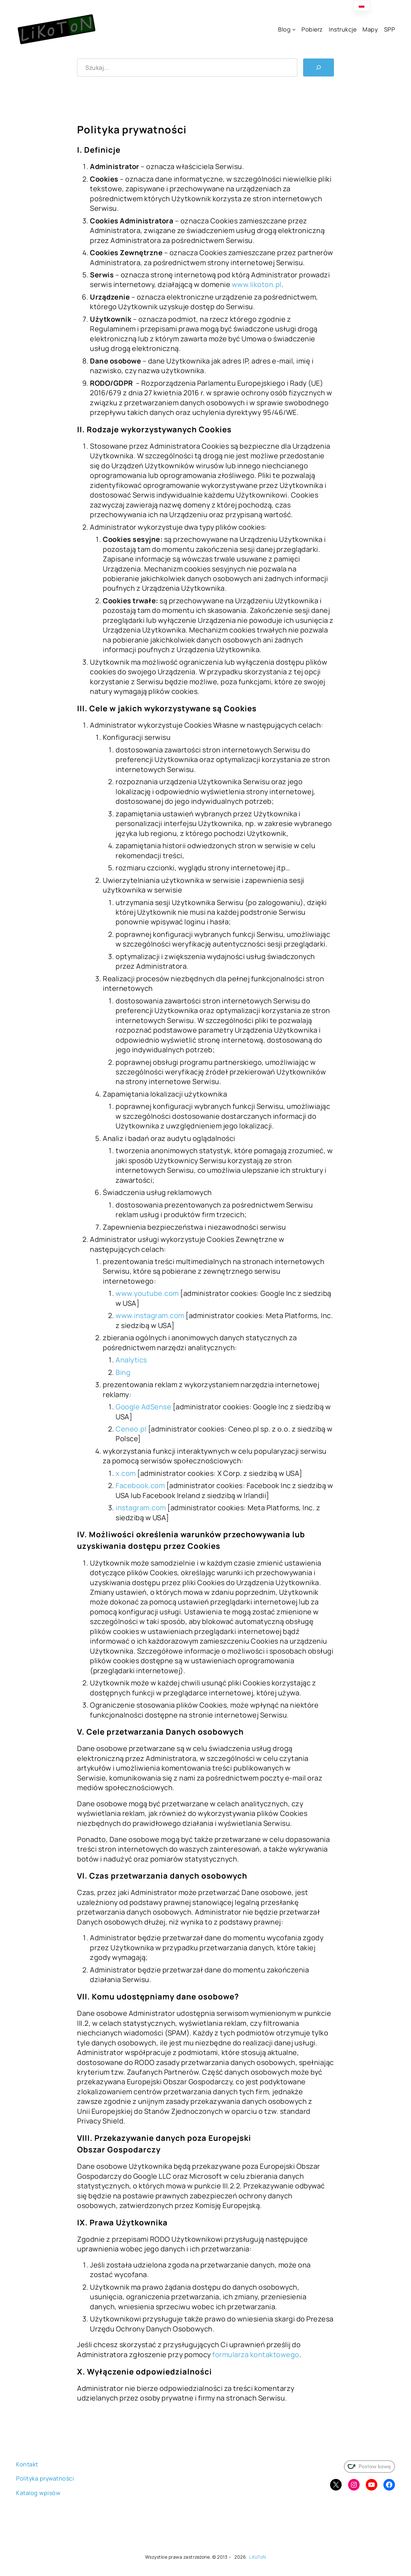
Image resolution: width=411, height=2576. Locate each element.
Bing (123, 1372)
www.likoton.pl (256, 284)
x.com (126, 1473)
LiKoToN (257, 2557)
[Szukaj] (318, 67)
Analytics (131, 1360)
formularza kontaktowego (255, 2354)
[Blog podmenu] (294, 29)
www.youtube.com (147, 1293)
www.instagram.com (150, 1315)
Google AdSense (143, 1407)
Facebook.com (140, 1485)
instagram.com (141, 1507)
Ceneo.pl (131, 1429)
